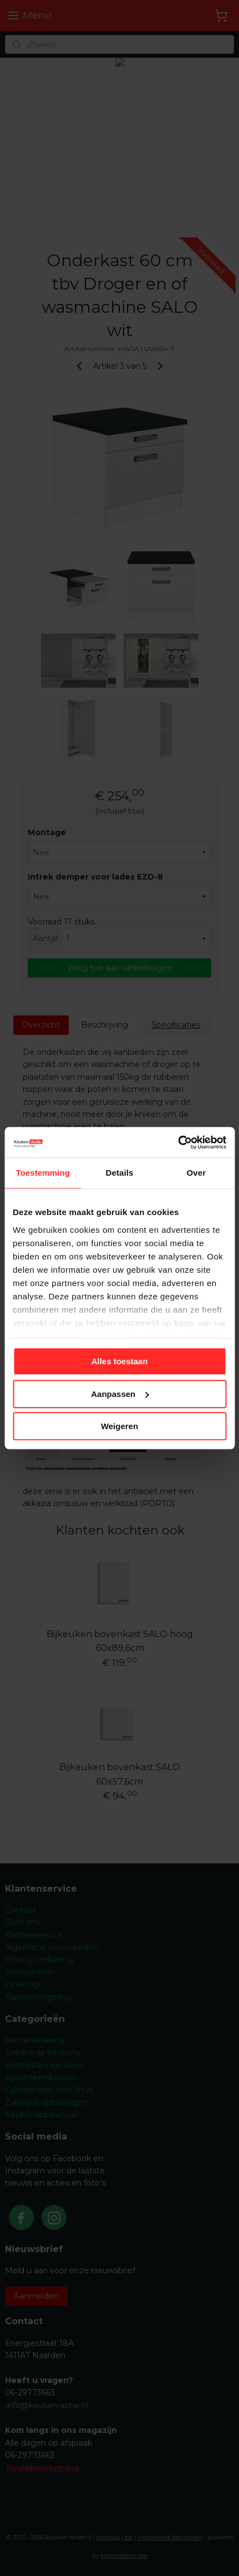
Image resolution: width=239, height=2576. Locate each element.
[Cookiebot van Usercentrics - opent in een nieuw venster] (177, 1142)
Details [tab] (120, 1172)
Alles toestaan (119, 1361)
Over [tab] (196, 1172)
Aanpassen (120, 1394)
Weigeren (119, 1426)
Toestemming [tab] (43, 1172)
